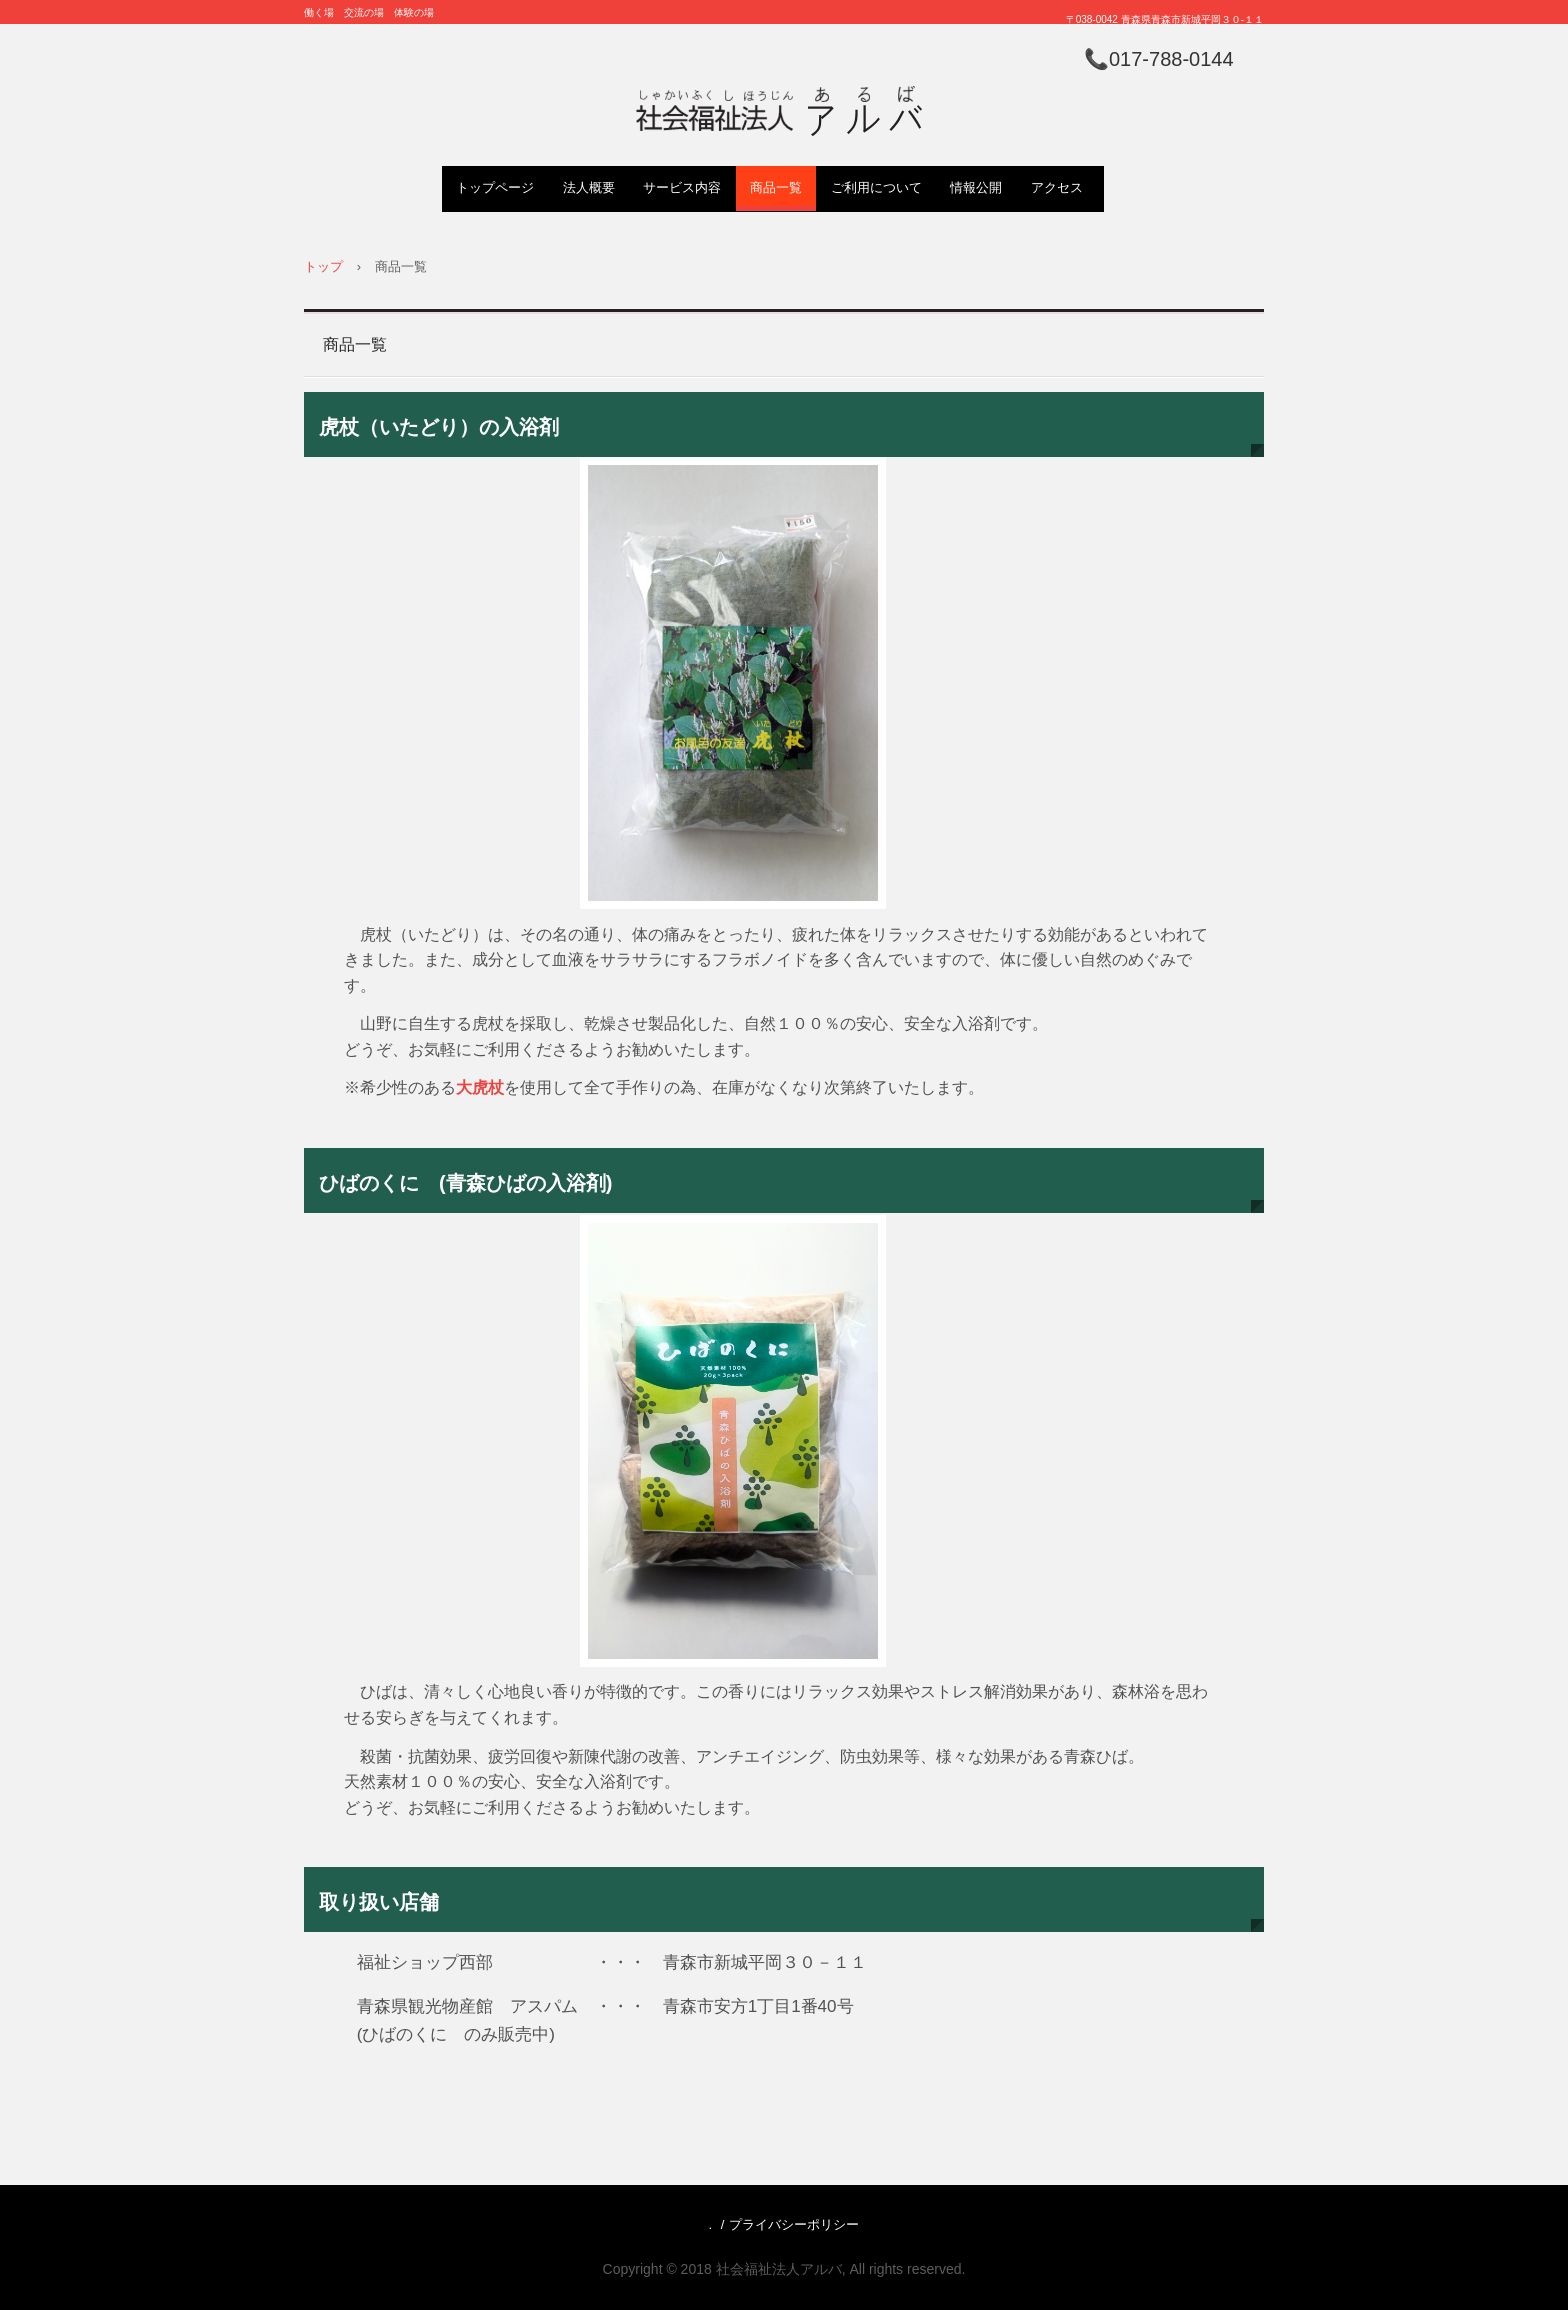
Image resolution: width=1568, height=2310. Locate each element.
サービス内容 (682, 187)
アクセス (1057, 187)
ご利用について (876, 187)
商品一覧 (776, 187)
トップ (323, 266)
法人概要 (589, 187)
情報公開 (976, 187)
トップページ (495, 187)
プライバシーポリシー (794, 2224)
